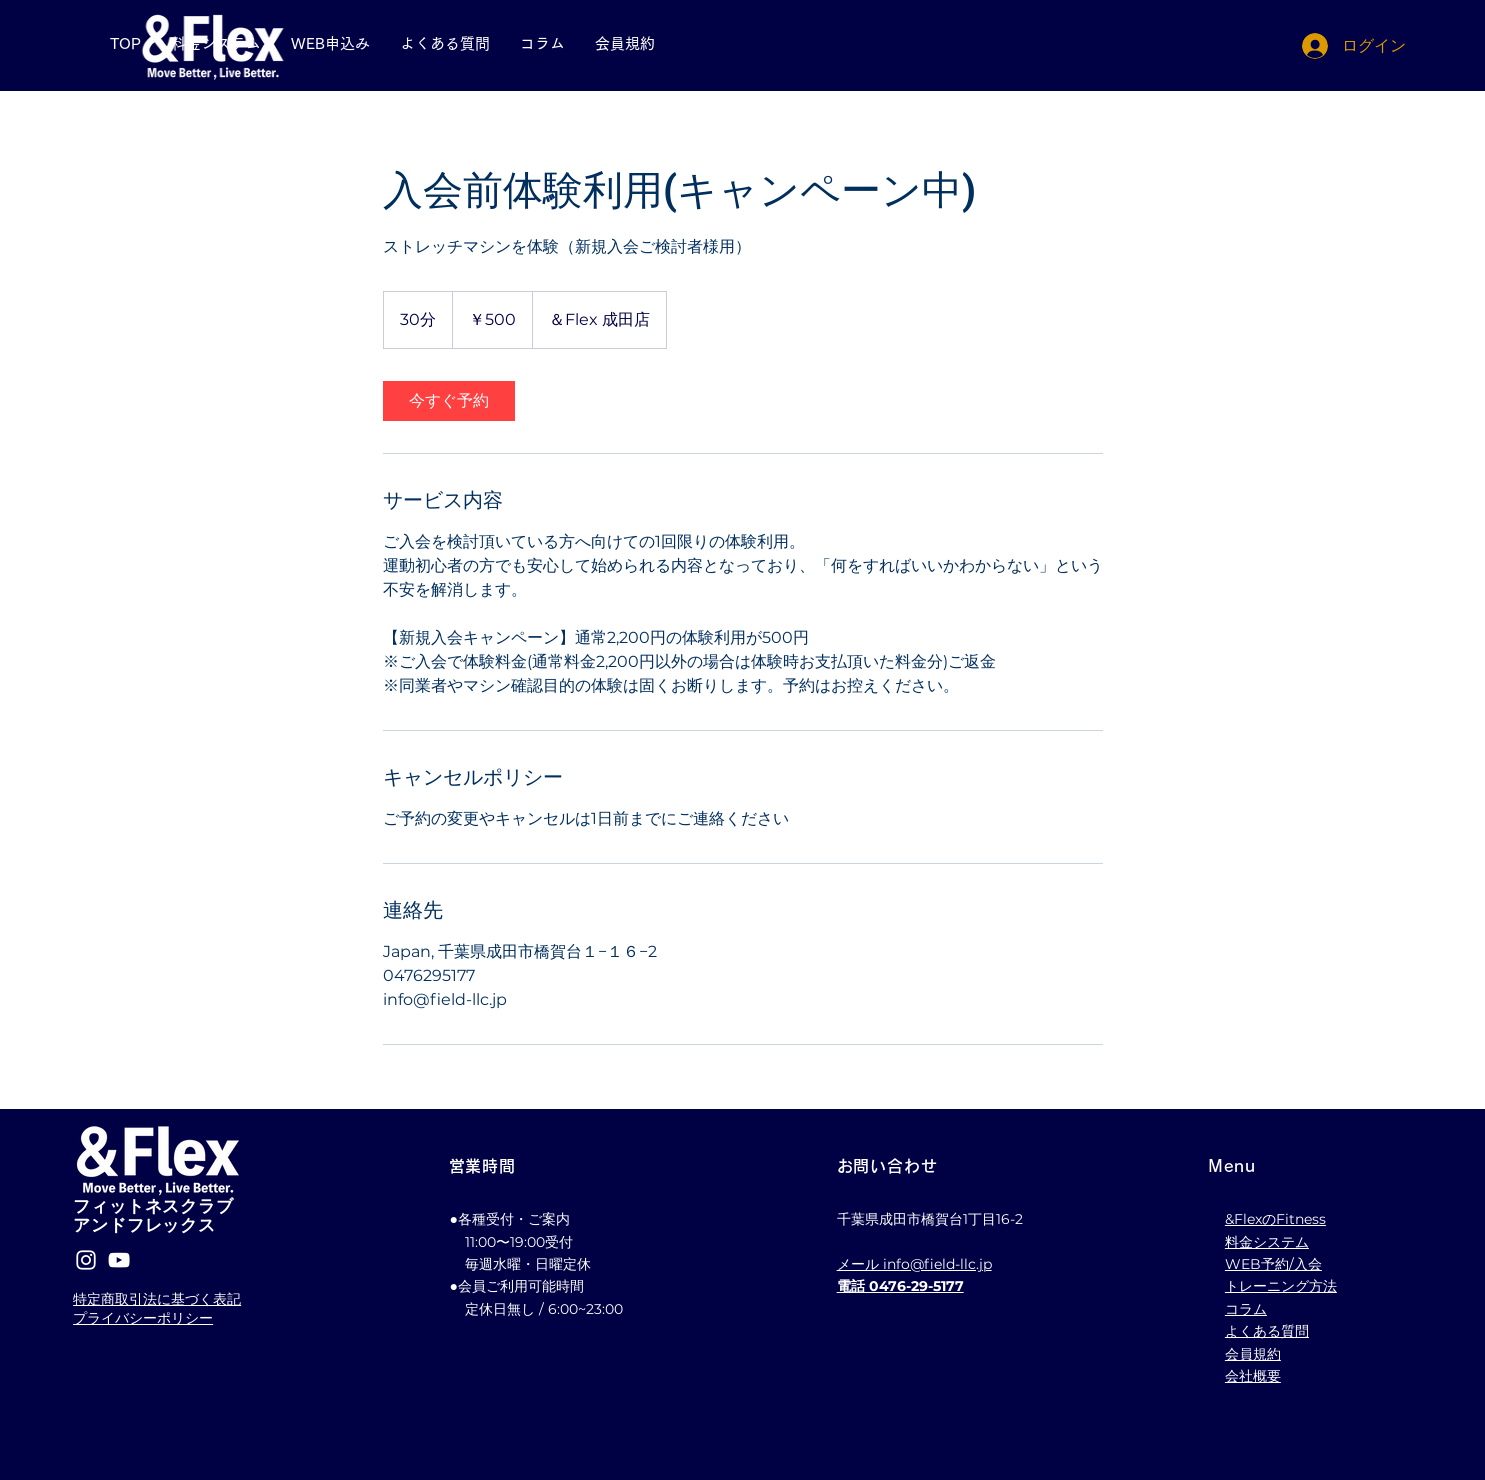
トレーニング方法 (1281, 1286)
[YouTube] (119, 1260)
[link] (449, 401)
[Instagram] (86, 1260)
